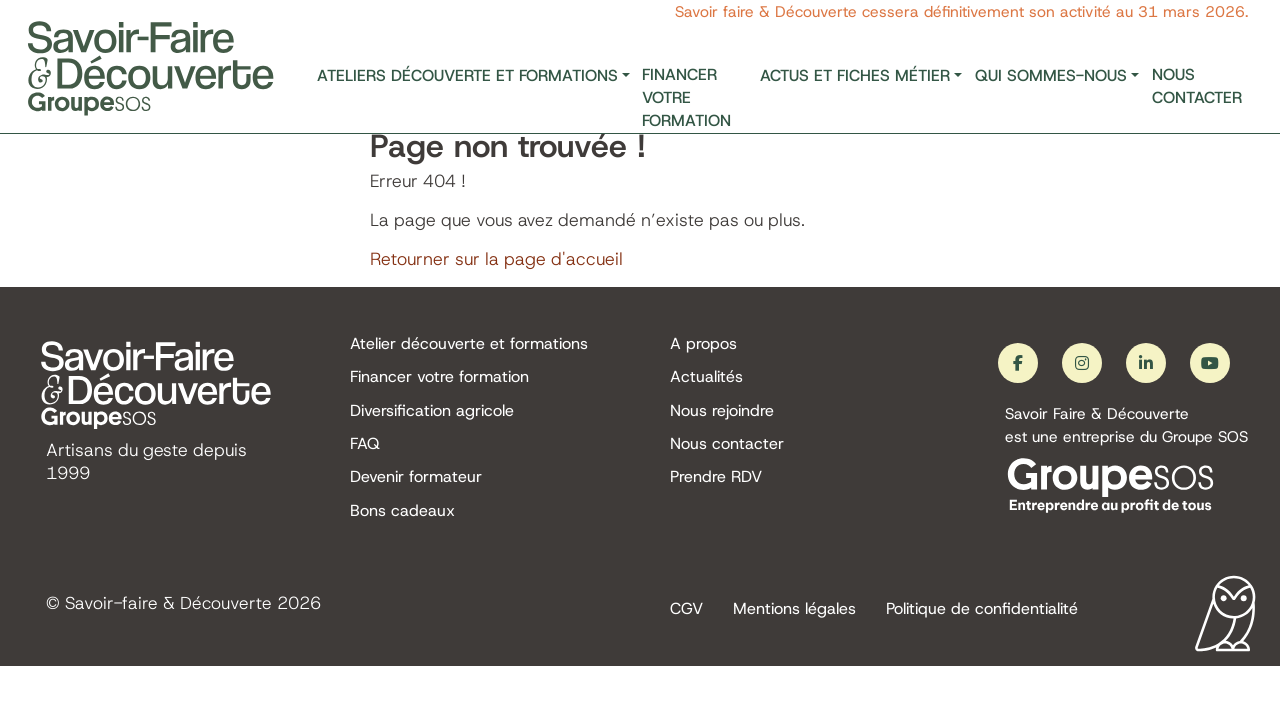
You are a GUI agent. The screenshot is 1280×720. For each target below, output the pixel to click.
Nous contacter (1197, 86)
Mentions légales (794, 610)
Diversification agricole (432, 410)
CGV (686, 610)
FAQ (365, 444)
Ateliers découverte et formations (467, 75)
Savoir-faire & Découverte (169, 605)
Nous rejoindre (722, 410)
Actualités (706, 377)
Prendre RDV (716, 478)
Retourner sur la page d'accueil (496, 259)
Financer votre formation (686, 97)
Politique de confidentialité (982, 610)
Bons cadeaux (402, 512)
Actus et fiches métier (855, 75)
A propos (703, 343)
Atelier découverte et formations (469, 343)
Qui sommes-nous (1051, 75)
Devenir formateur (416, 478)
